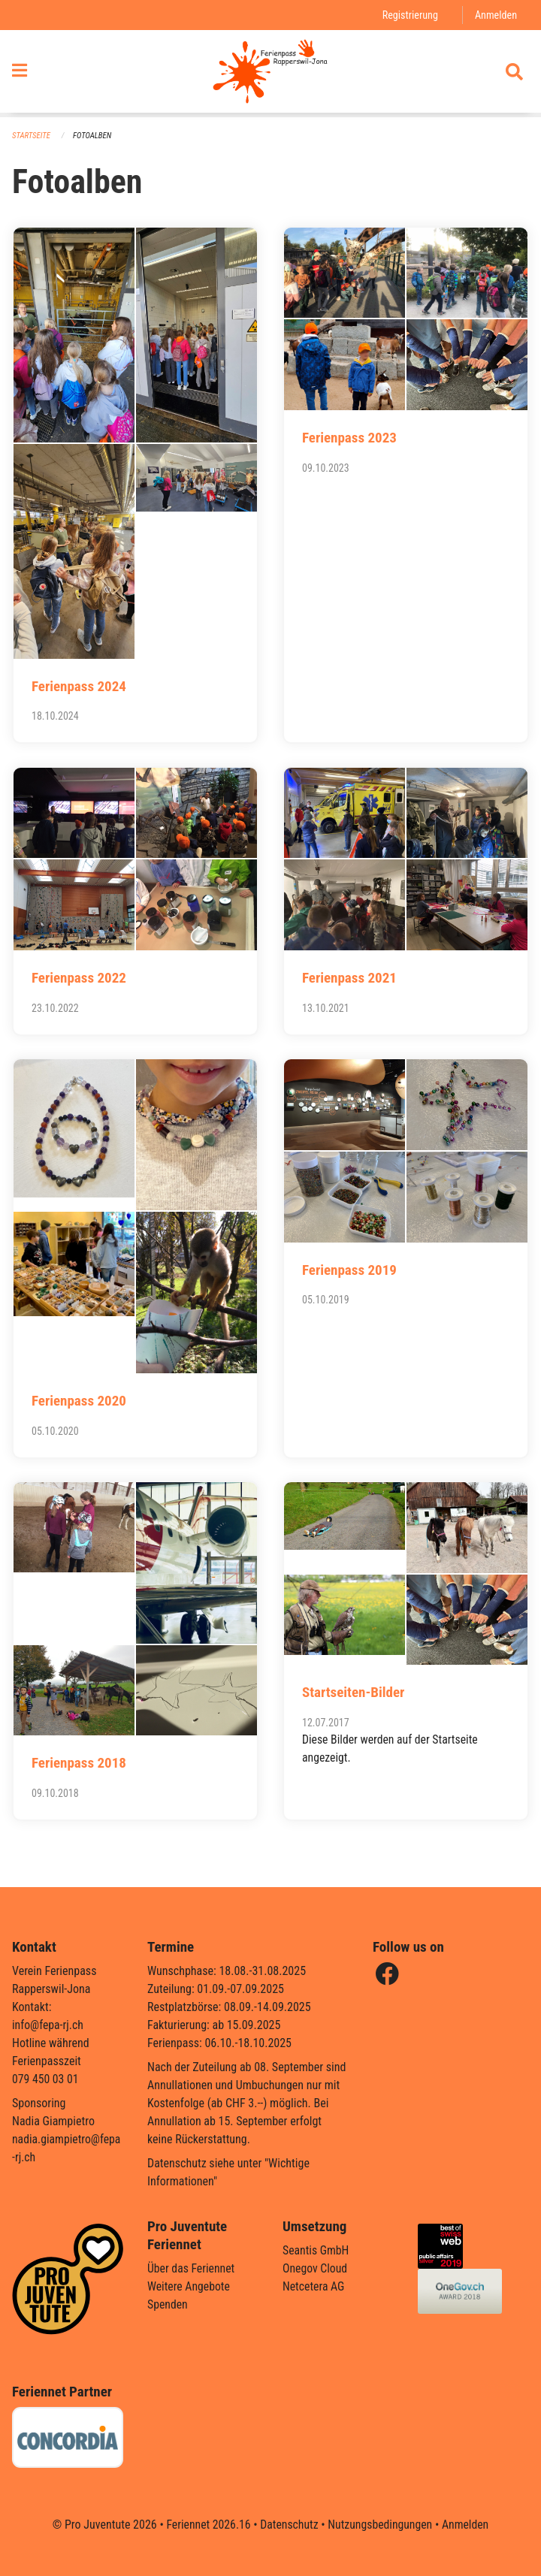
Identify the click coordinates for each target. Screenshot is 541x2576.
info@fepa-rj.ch (48, 2025)
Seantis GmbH (316, 2250)
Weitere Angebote (189, 2286)
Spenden (168, 2304)
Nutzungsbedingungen (381, 2524)
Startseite (31, 135)
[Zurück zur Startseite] (270, 74)
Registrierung (409, 14)
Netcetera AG (314, 2286)
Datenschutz (289, 2524)
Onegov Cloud (316, 2268)
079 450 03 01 (46, 2079)
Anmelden (495, 14)
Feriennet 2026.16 (206, 2524)
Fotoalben (93, 135)
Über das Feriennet (191, 2268)
